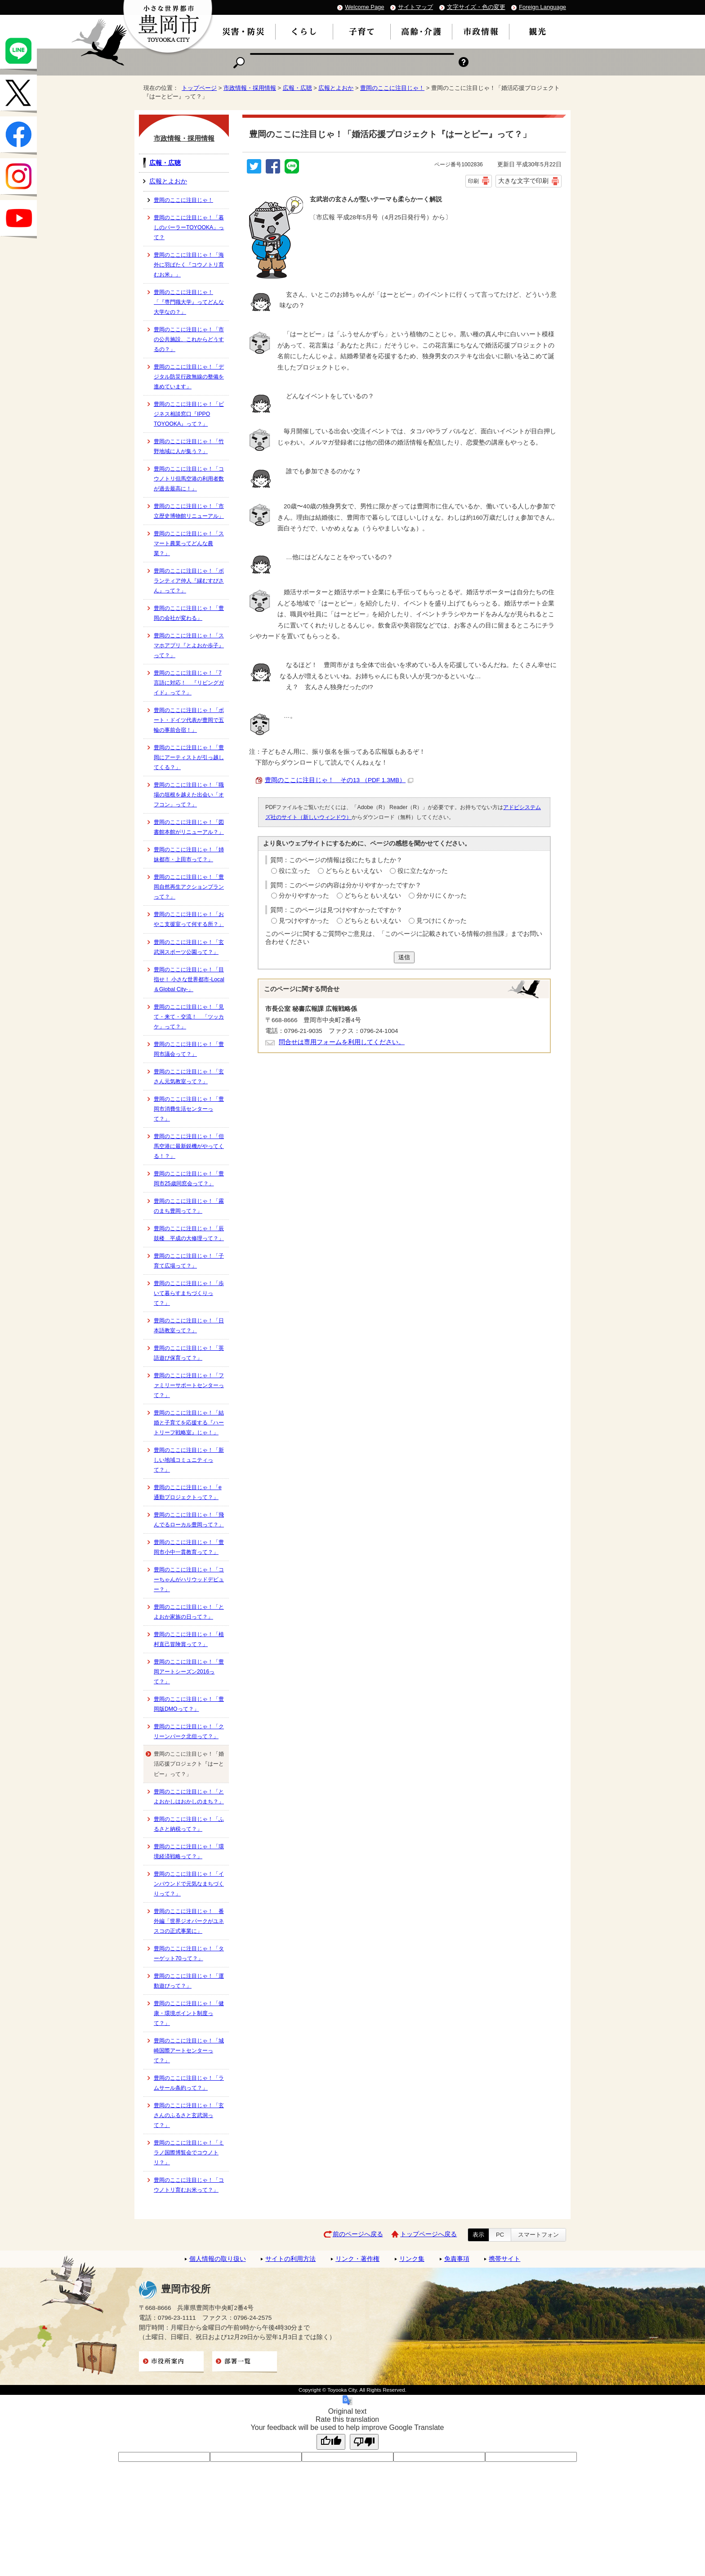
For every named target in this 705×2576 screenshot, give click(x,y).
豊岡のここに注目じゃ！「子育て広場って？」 (189, 1261)
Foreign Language (542, 7)
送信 (404, 957)
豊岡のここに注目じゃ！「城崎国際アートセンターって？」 (189, 2051)
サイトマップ (415, 7)
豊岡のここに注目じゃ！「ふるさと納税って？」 (189, 1824)
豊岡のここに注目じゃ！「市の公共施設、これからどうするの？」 (189, 339)
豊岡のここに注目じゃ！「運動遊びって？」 (189, 1981)
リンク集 (411, 2259)
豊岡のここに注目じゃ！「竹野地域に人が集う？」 (189, 446)
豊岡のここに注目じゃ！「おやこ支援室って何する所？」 (189, 919)
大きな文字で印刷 (523, 180)
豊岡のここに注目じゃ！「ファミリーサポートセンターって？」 (189, 1385)
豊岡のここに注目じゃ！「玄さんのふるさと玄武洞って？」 (189, 2115)
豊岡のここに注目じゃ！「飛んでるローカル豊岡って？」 (189, 1520)
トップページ (199, 88)
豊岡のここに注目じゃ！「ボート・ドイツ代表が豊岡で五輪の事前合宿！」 (189, 720)
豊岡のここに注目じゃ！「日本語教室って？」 (189, 1325)
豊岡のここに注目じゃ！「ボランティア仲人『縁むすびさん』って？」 (189, 581)
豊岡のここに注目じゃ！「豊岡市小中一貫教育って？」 (189, 1547)
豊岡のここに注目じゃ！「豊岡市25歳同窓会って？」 (189, 1178)
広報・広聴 (297, 88)
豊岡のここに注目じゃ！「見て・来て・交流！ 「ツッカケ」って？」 (189, 1017)
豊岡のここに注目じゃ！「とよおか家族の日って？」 (189, 1612)
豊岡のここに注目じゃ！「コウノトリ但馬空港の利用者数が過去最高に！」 (189, 479)
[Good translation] (331, 2442)
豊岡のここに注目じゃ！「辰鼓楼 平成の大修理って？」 (189, 1233)
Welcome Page (364, 7)
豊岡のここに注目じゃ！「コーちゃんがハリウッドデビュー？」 (189, 1579)
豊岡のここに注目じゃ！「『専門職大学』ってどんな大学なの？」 (189, 302)
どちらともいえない (354, 871)
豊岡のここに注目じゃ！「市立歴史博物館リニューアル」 (189, 511)
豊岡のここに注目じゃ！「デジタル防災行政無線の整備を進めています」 (189, 377)
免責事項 (456, 2259)
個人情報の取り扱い (217, 2259)
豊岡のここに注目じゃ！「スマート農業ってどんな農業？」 (189, 543)
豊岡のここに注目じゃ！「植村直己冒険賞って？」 (189, 1639)
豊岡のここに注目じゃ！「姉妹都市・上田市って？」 (189, 854)
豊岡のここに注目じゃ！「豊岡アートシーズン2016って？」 (189, 1672)
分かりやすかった (304, 895)
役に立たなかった (422, 871)
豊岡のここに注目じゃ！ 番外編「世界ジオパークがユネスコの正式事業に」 (189, 1921)
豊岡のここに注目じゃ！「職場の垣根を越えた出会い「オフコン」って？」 (189, 795)
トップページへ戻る (428, 2234)
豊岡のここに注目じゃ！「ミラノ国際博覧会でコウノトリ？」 (189, 2153)
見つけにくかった (441, 920)
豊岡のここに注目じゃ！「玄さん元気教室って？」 (189, 1076)
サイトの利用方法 (290, 2259)
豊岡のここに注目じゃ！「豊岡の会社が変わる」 (189, 613)
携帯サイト (504, 2259)
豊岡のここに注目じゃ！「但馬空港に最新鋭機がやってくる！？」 (189, 1146)
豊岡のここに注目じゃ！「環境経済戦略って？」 (189, 1851)
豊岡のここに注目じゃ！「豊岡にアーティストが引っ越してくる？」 (189, 757)
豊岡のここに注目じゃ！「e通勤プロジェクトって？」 (188, 1492)
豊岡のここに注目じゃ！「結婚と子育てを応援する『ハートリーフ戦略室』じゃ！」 (189, 1423)
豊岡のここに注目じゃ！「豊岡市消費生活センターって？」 (189, 1109)
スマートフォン (538, 2234)
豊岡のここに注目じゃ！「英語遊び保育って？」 (189, 1353)
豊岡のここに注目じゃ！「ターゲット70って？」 (189, 1953)
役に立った (294, 871)
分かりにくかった (441, 895)
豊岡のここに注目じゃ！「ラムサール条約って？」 (189, 2083)
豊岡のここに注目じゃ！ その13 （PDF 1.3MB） (339, 780)
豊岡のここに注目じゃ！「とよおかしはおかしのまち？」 (189, 1797)
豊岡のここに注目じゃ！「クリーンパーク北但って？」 (189, 1731)
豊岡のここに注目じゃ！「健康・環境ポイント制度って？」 (189, 2013)
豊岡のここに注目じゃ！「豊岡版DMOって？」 (189, 1704)
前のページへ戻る (358, 2234)
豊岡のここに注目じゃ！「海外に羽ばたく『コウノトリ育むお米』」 (189, 265)
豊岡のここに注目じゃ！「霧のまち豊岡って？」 (189, 1206)
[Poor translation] (364, 2442)
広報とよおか (335, 88)
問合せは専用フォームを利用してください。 (342, 1042)
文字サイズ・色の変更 (476, 7)
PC (500, 2234)
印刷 (473, 181)
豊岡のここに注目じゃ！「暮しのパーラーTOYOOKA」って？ (189, 227)
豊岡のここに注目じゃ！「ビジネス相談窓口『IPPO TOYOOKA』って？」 (189, 414)
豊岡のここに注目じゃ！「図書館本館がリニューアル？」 (189, 827)
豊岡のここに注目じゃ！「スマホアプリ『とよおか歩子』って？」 (189, 645)
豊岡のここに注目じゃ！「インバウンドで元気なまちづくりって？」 (189, 1884)
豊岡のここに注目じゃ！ (392, 88)
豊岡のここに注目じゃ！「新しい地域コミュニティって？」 (189, 1460)
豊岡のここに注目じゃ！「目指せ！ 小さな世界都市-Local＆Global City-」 (189, 979)
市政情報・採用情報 (249, 88)
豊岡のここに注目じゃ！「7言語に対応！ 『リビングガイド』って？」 (189, 683)
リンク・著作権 (357, 2259)
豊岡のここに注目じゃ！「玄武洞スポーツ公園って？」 (189, 947)
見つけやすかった (304, 920)
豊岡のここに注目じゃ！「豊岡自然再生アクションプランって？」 (189, 887)
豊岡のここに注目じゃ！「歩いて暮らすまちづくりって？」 (189, 1293)
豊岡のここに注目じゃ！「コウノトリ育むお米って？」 (189, 2185)
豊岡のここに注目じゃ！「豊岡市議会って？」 (189, 1049)
